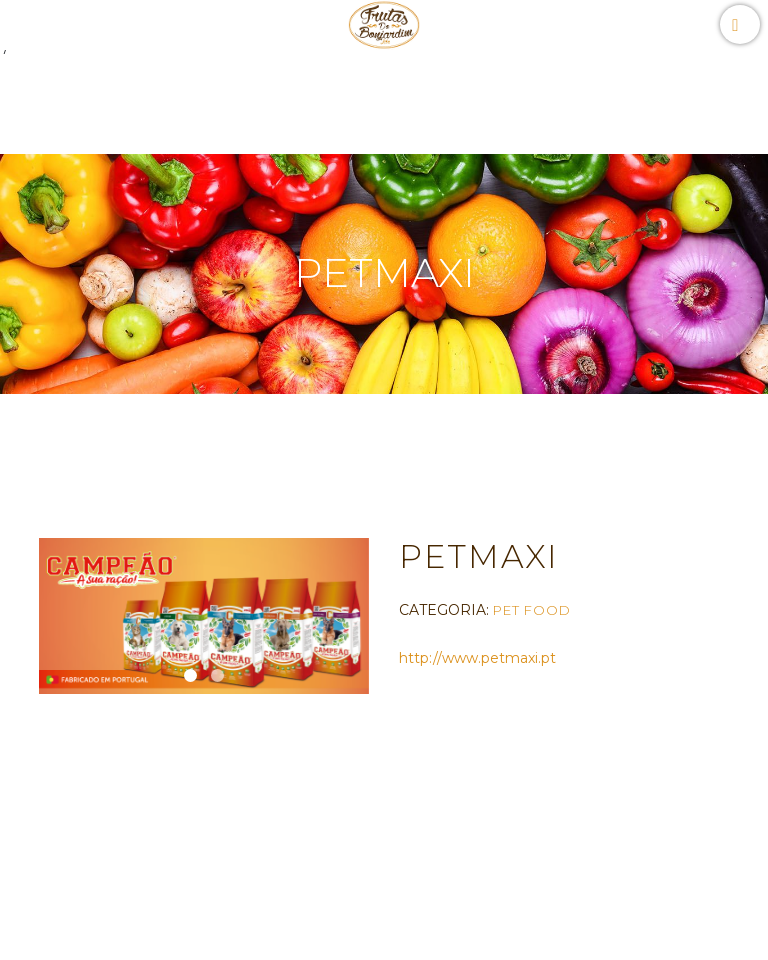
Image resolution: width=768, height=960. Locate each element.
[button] (190, 675)
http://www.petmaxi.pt (477, 658)
